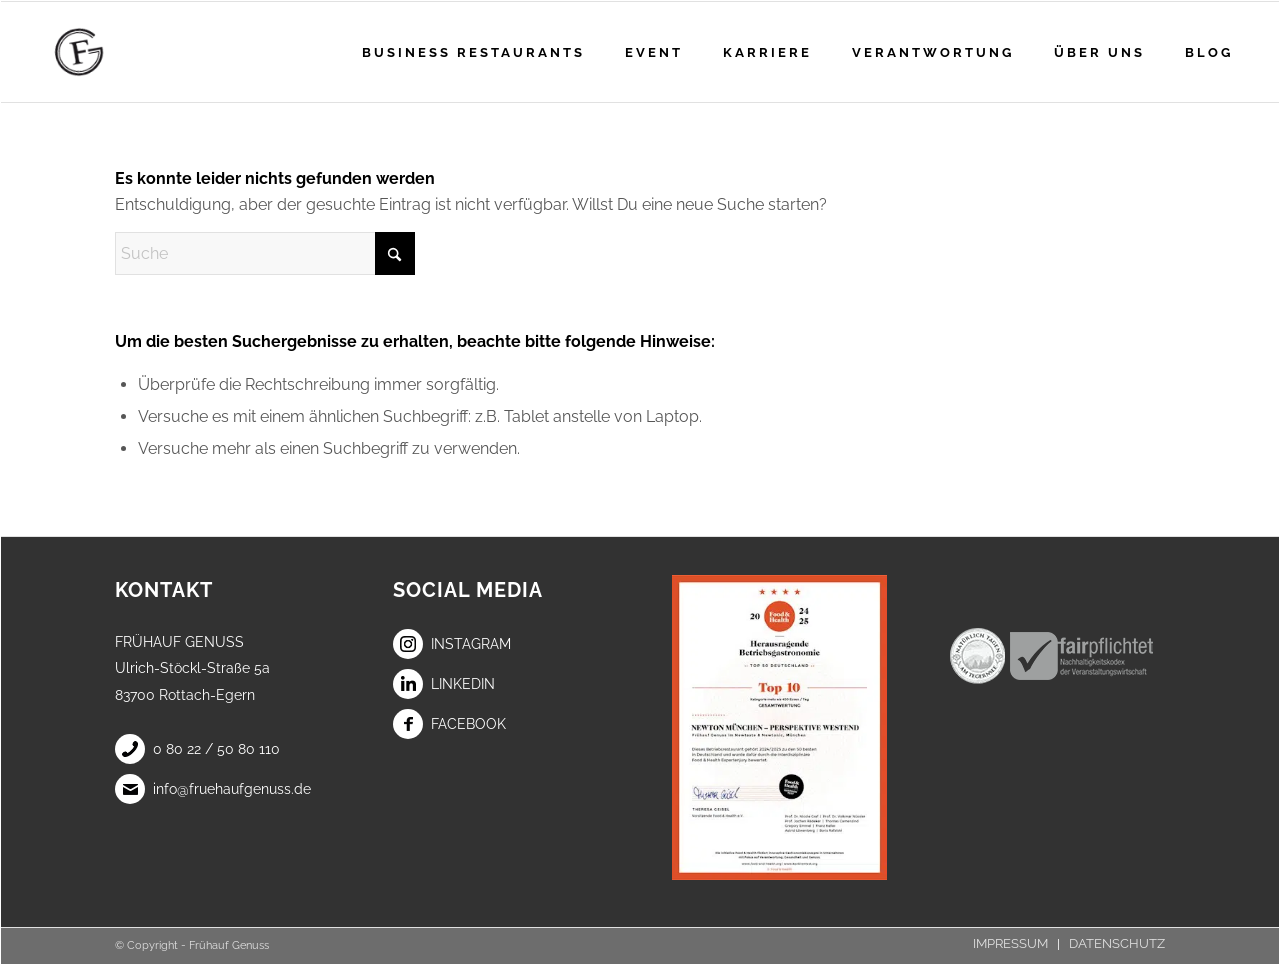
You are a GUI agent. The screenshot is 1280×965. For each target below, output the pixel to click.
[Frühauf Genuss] (110, 52)
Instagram (452, 644)
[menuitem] (473, 52)
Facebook (449, 724)
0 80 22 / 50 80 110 (197, 749)
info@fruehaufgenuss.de (213, 789)
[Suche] (265, 253)
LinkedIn (444, 684)
